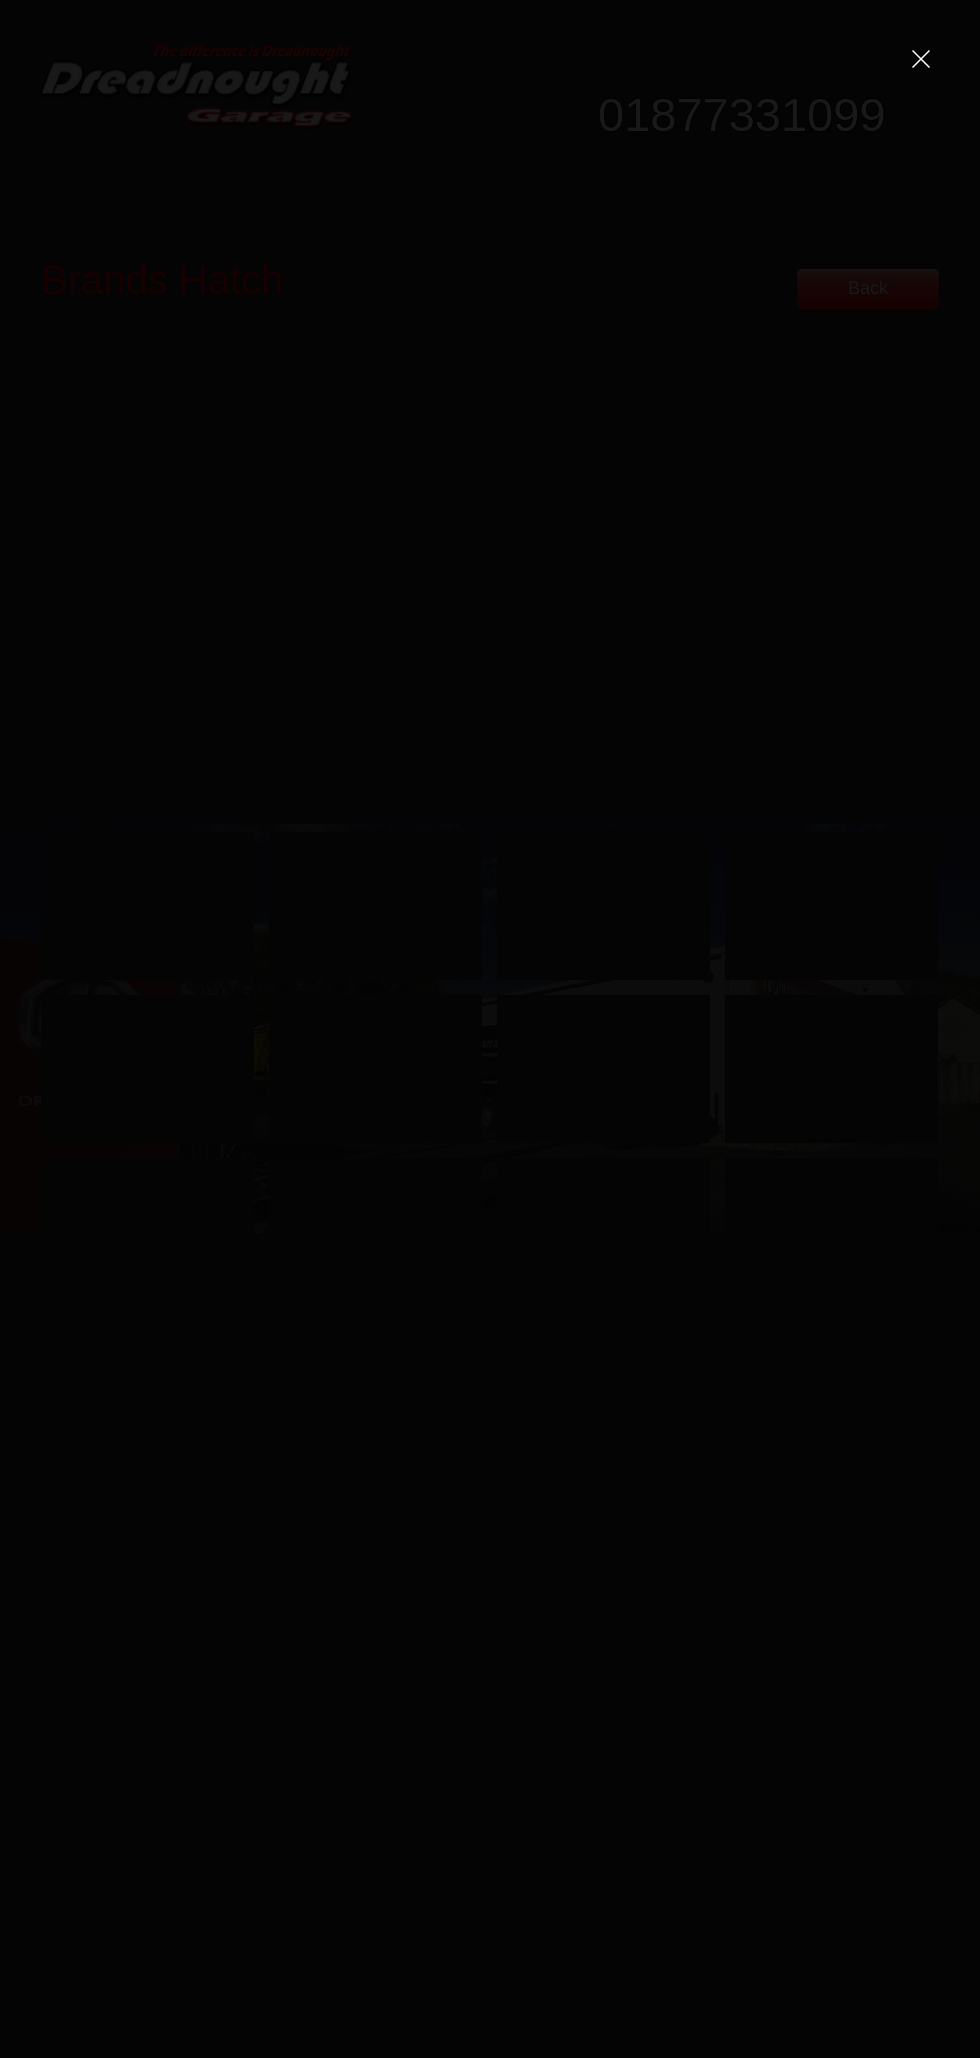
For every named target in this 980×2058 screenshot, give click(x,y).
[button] (921, 59)
